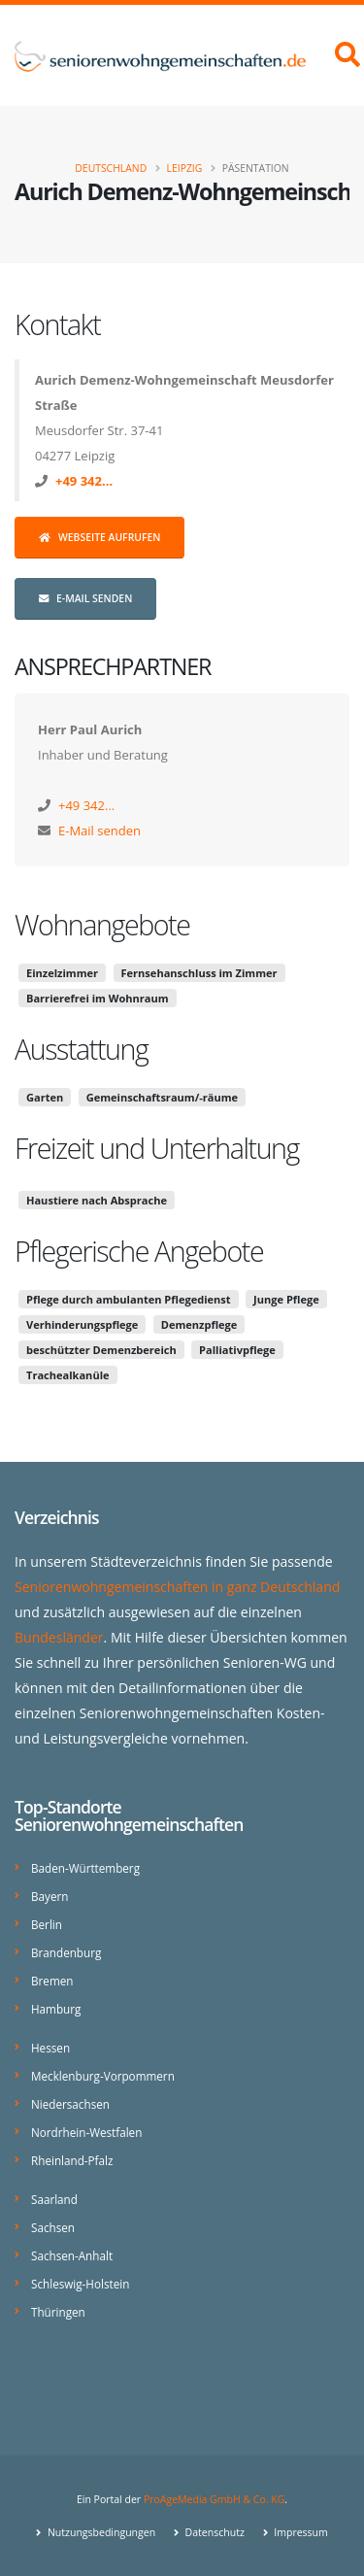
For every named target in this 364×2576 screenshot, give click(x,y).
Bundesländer (59, 1637)
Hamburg (56, 2009)
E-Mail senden (85, 598)
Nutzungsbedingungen (100, 2532)
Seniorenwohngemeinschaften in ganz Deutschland (177, 1586)
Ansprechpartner (113, 666)
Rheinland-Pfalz (72, 2160)
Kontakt (57, 324)
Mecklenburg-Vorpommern (103, 2076)
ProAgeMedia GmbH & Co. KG (214, 2499)
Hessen (50, 2047)
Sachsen (53, 2227)
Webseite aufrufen (99, 537)
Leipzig (185, 168)
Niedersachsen (70, 2104)
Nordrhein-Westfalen (86, 2132)
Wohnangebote (102, 924)
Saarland (54, 2199)
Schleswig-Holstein (80, 2283)
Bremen (52, 1980)
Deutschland (111, 168)
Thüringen (58, 2312)
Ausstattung (81, 1049)
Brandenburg (66, 1952)
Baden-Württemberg (85, 1868)
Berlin (46, 1924)
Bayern (49, 1896)
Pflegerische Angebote (139, 1251)
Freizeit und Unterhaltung (157, 1148)
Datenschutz (213, 2532)
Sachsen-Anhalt (72, 2255)
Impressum (300, 2532)
